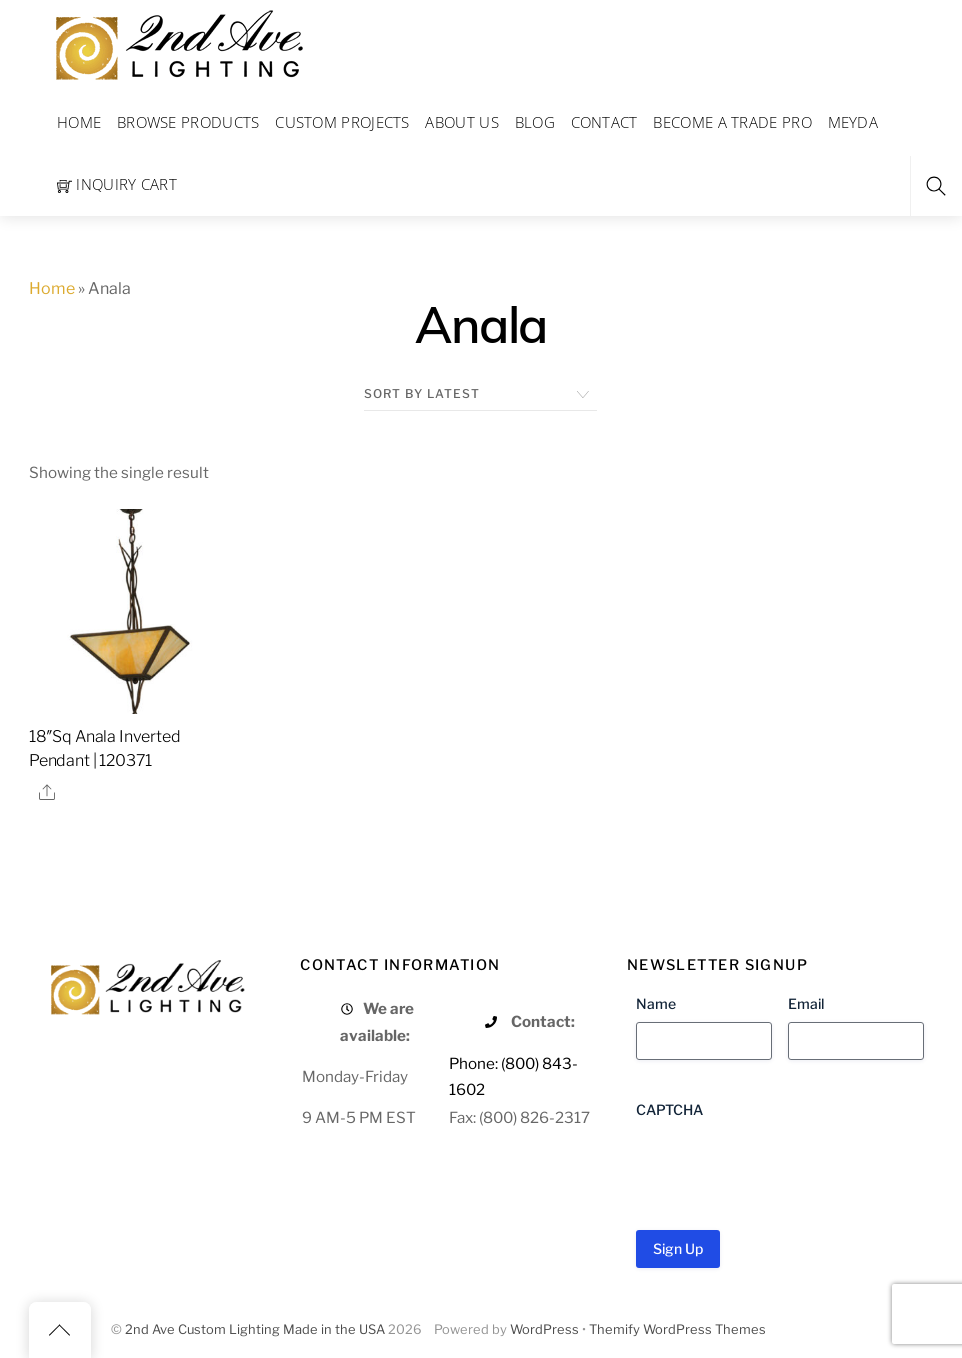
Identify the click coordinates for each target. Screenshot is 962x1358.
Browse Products (188, 122)
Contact (604, 122)
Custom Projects (342, 122)
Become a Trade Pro (732, 122)
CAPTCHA (669, 1109)
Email (806, 1003)
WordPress (544, 1329)
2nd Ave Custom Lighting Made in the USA (255, 1329)
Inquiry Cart (117, 184)
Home (79, 122)
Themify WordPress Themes (677, 1329)
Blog (535, 122)
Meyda (853, 122)
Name (656, 1003)
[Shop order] (480, 394)
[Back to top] (60, 1330)
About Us (461, 122)
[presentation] (788, 1167)
